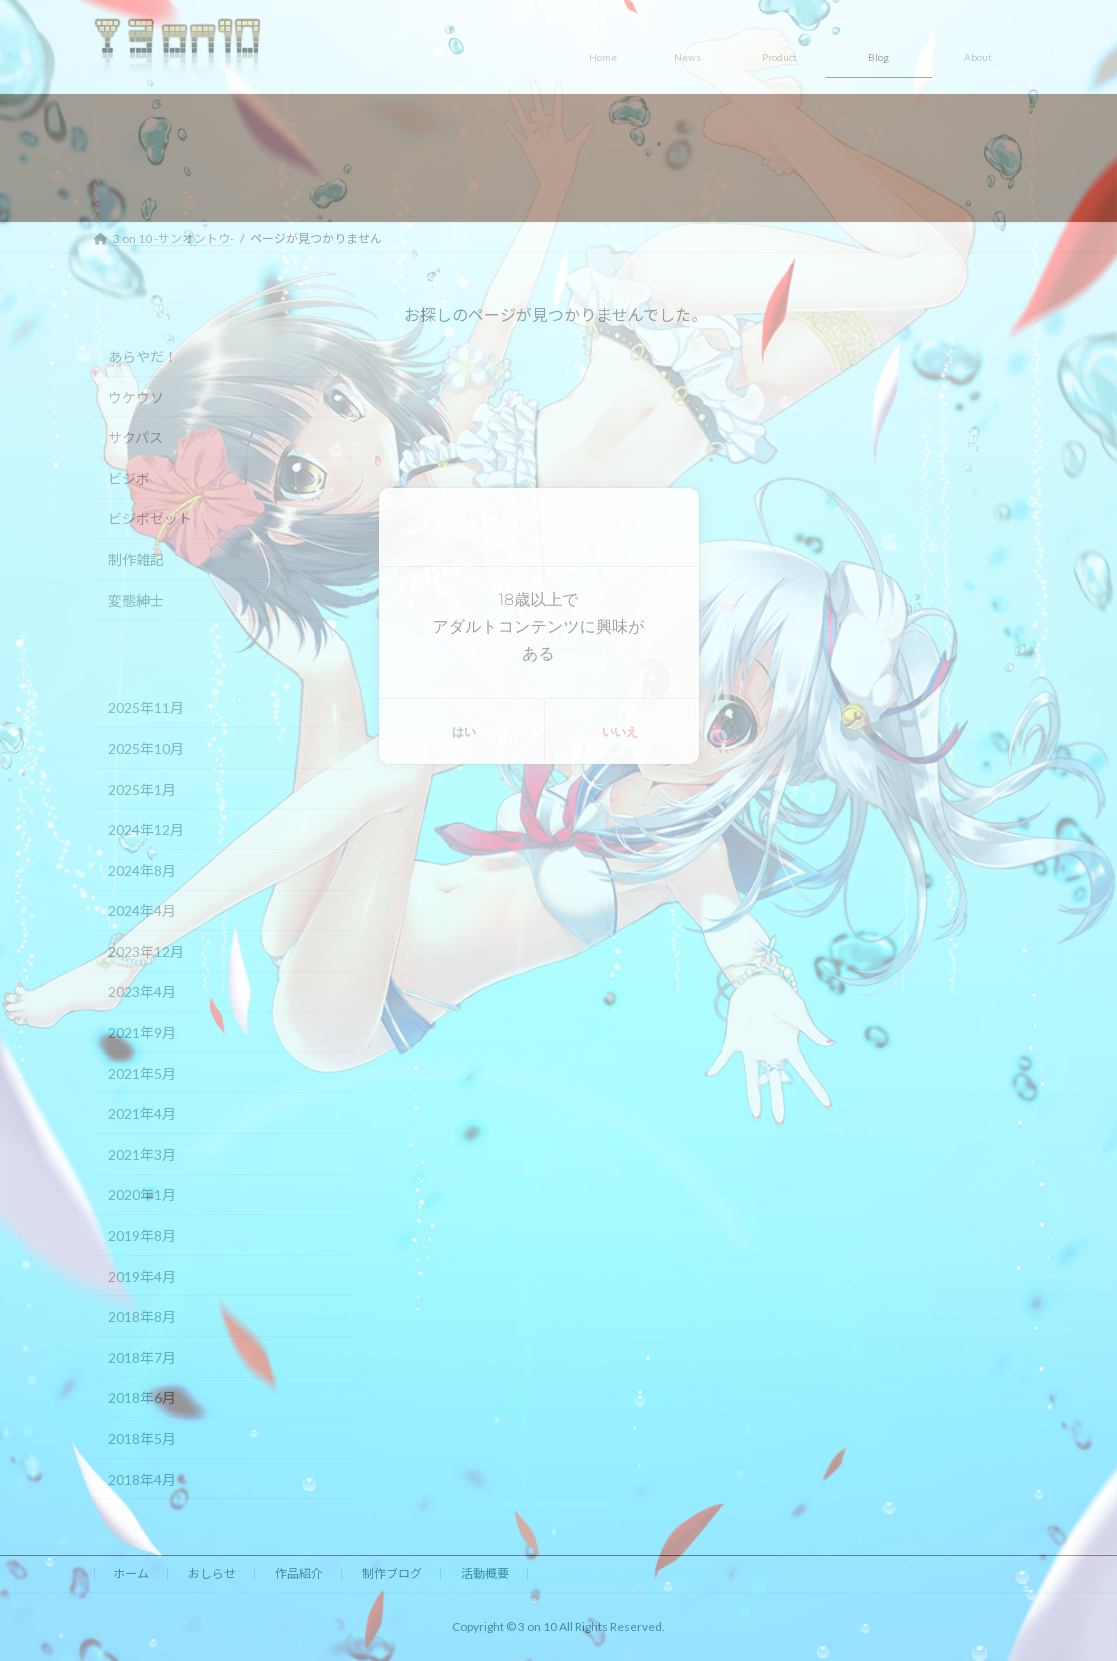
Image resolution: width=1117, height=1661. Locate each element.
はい (464, 731)
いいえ (620, 731)
